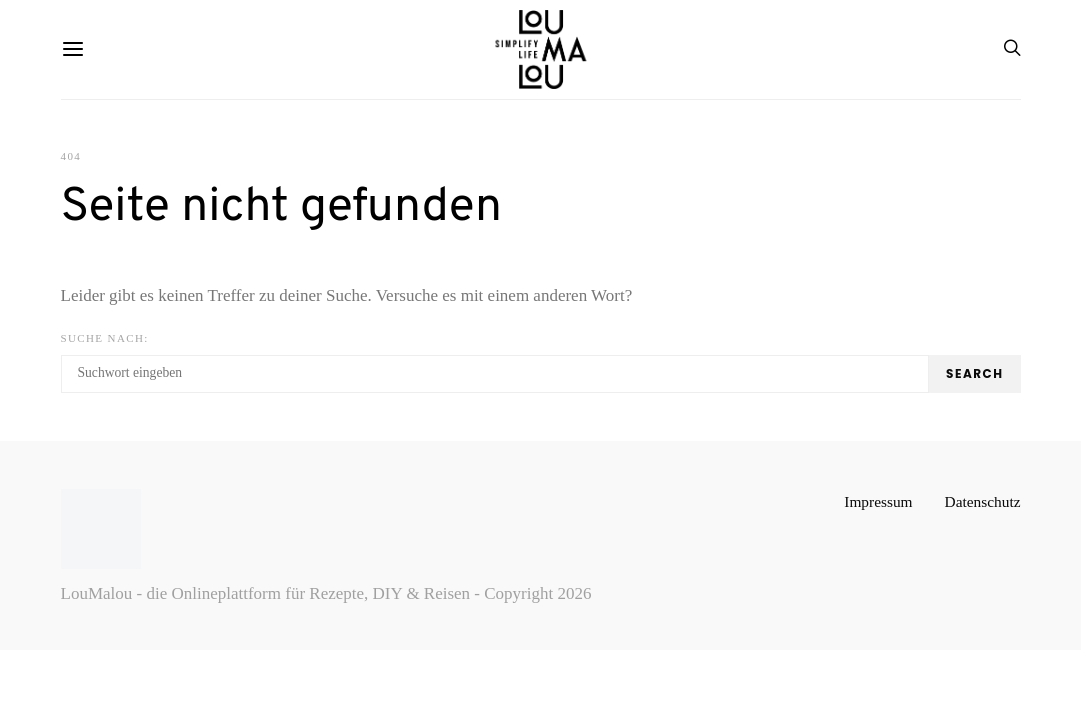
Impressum (878, 501)
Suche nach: (105, 338)
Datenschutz (983, 501)
